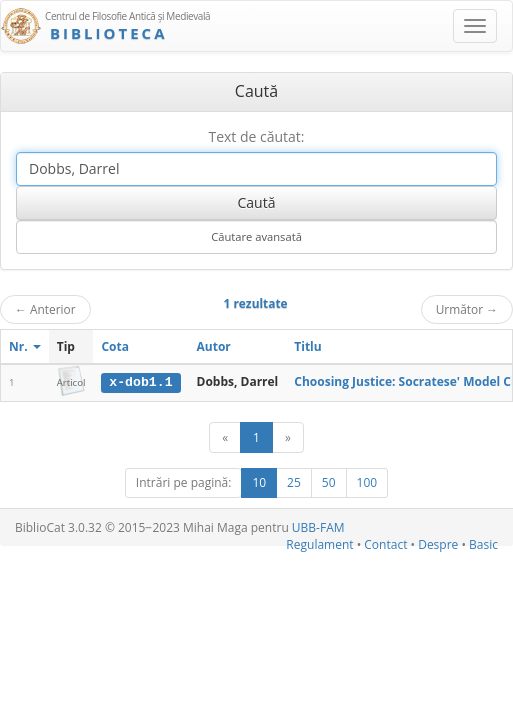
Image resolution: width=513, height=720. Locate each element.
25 (294, 482)
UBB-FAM (318, 527)
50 (329, 482)
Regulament (319, 544)
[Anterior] (225, 437)
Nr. (25, 346)
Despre (438, 544)
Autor (214, 346)
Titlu (307, 346)
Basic (483, 544)
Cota (115, 346)
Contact (385, 544)
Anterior (45, 309)
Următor (467, 309)
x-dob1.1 (140, 382)
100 (367, 482)
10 (259, 482)
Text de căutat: (256, 136)
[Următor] (288, 437)
